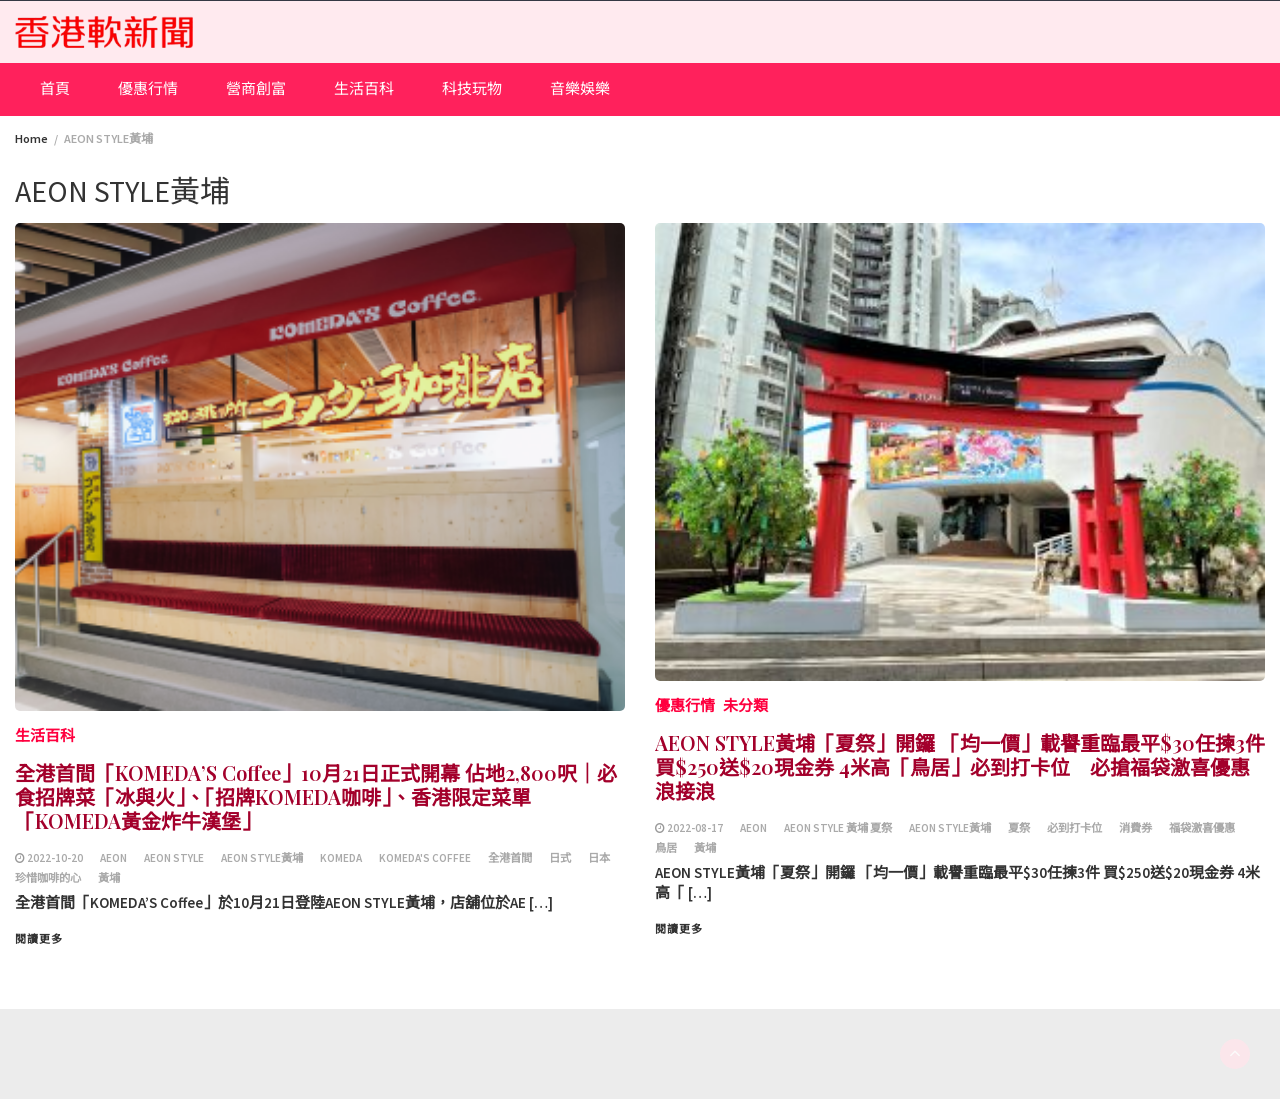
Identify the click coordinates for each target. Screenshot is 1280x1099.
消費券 (1135, 828)
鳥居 (666, 848)
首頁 (55, 88)
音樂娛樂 (580, 88)
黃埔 (109, 878)
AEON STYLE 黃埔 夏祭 (838, 828)
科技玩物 (472, 88)
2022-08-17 (695, 828)
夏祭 (1019, 828)
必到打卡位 (1074, 828)
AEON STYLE (174, 858)
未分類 (745, 705)
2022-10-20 (55, 858)
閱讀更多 (39, 939)
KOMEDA (341, 858)
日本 (599, 858)
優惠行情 (148, 88)
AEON (113, 858)
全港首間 (510, 858)
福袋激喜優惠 (1202, 828)
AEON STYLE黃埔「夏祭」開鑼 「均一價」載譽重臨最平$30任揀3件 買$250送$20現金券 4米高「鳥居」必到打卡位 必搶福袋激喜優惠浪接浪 (960, 766)
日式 (560, 858)
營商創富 (256, 88)
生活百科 (364, 88)
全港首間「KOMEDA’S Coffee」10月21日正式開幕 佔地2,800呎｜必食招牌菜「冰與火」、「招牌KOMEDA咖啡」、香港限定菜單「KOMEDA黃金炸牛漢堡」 (316, 796)
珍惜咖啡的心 (48, 878)
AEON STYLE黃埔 (262, 858)
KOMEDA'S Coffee (425, 858)
